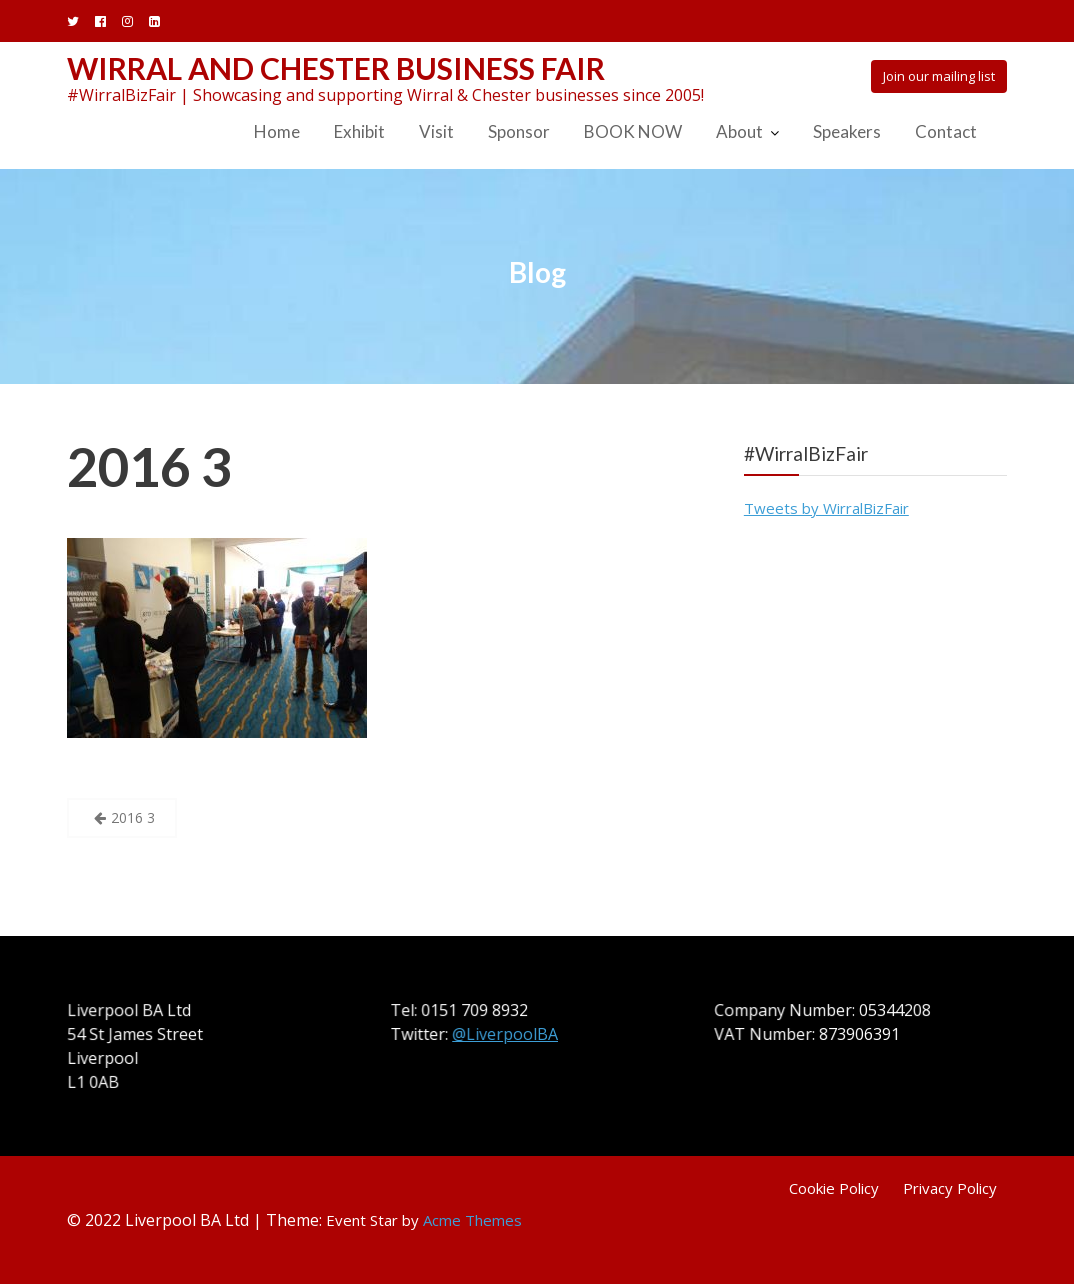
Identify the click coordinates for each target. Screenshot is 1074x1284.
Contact (946, 131)
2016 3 (149, 466)
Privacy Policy (950, 1188)
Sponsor (519, 131)
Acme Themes (472, 1220)
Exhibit (359, 131)
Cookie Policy (834, 1188)
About (739, 131)
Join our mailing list (939, 76)
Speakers (847, 131)
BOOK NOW (633, 131)
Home (277, 131)
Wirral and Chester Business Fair (336, 68)
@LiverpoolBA (506, 1034)
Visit (436, 131)
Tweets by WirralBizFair (826, 508)
